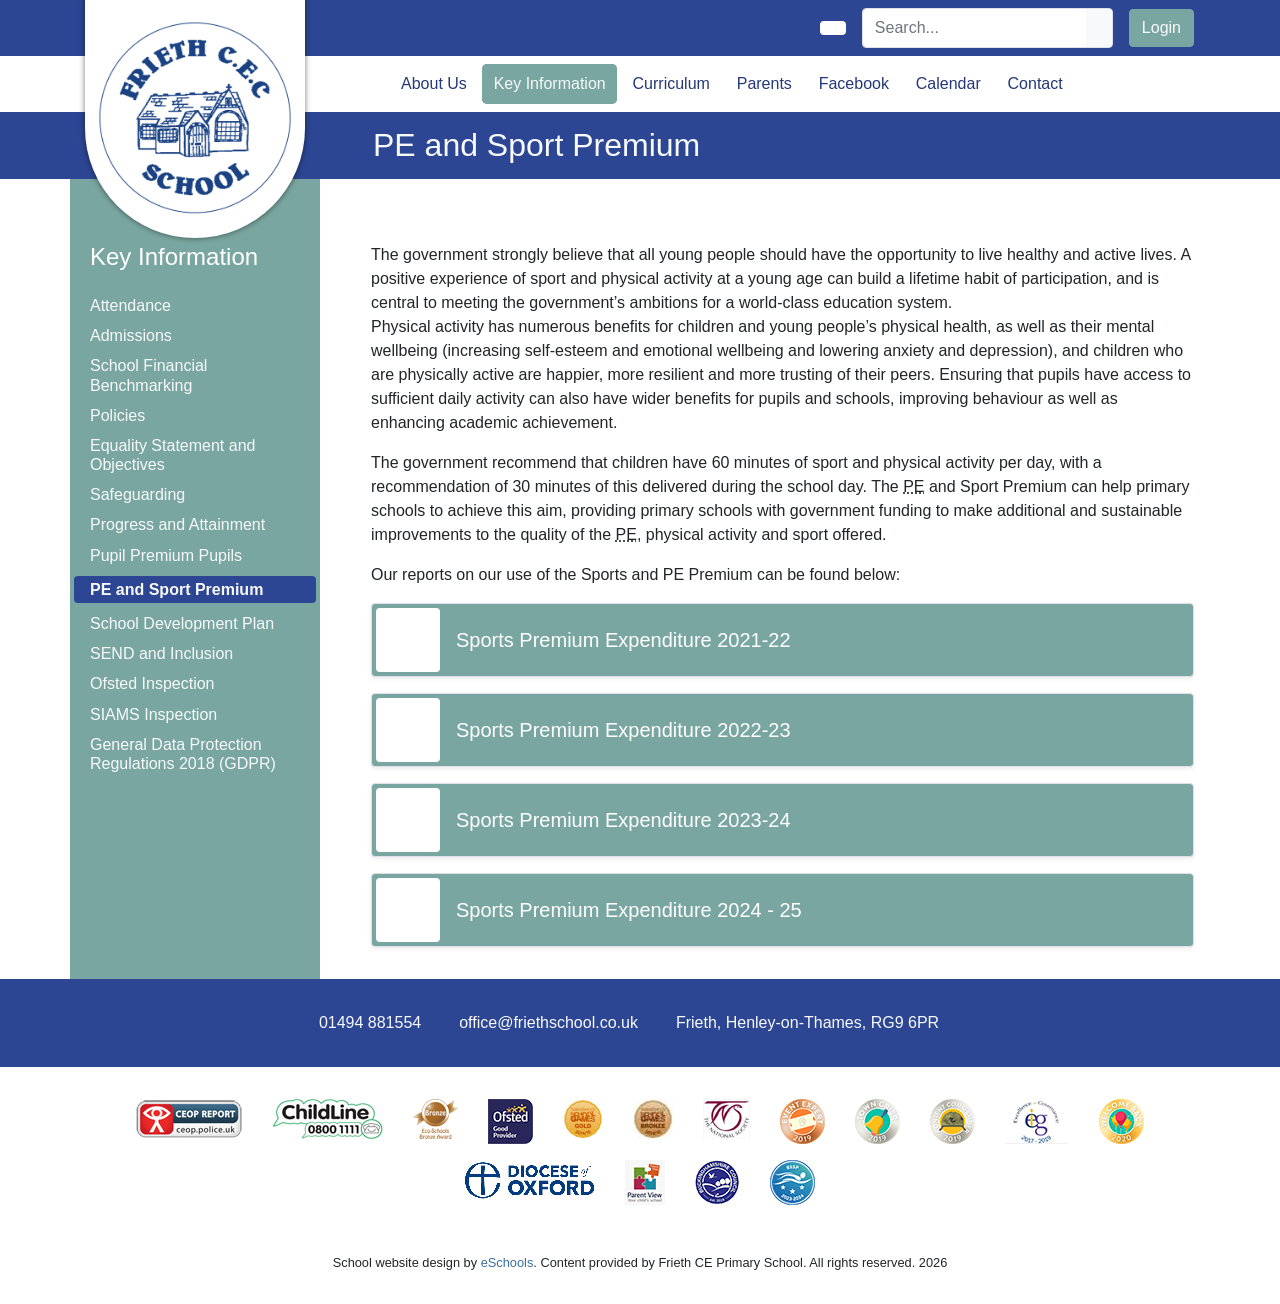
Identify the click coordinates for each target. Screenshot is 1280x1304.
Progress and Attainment (177, 524)
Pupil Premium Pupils (166, 555)
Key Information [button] (550, 83)
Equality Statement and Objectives (172, 455)
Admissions (131, 335)
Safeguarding (137, 494)
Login (1161, 27)
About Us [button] (434, 83)
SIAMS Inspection (153, 714)
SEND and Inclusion (161, 653)
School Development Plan (182, 623)
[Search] (975, 28)
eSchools (507, 1262)
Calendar (948, 83)
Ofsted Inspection (152, 683)
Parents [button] (764, 83)
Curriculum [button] (671, 83)
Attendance (130, 305)
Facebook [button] (854, 83)
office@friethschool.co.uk (548, 1022)
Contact (1035, 83)
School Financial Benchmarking (148, 375)
